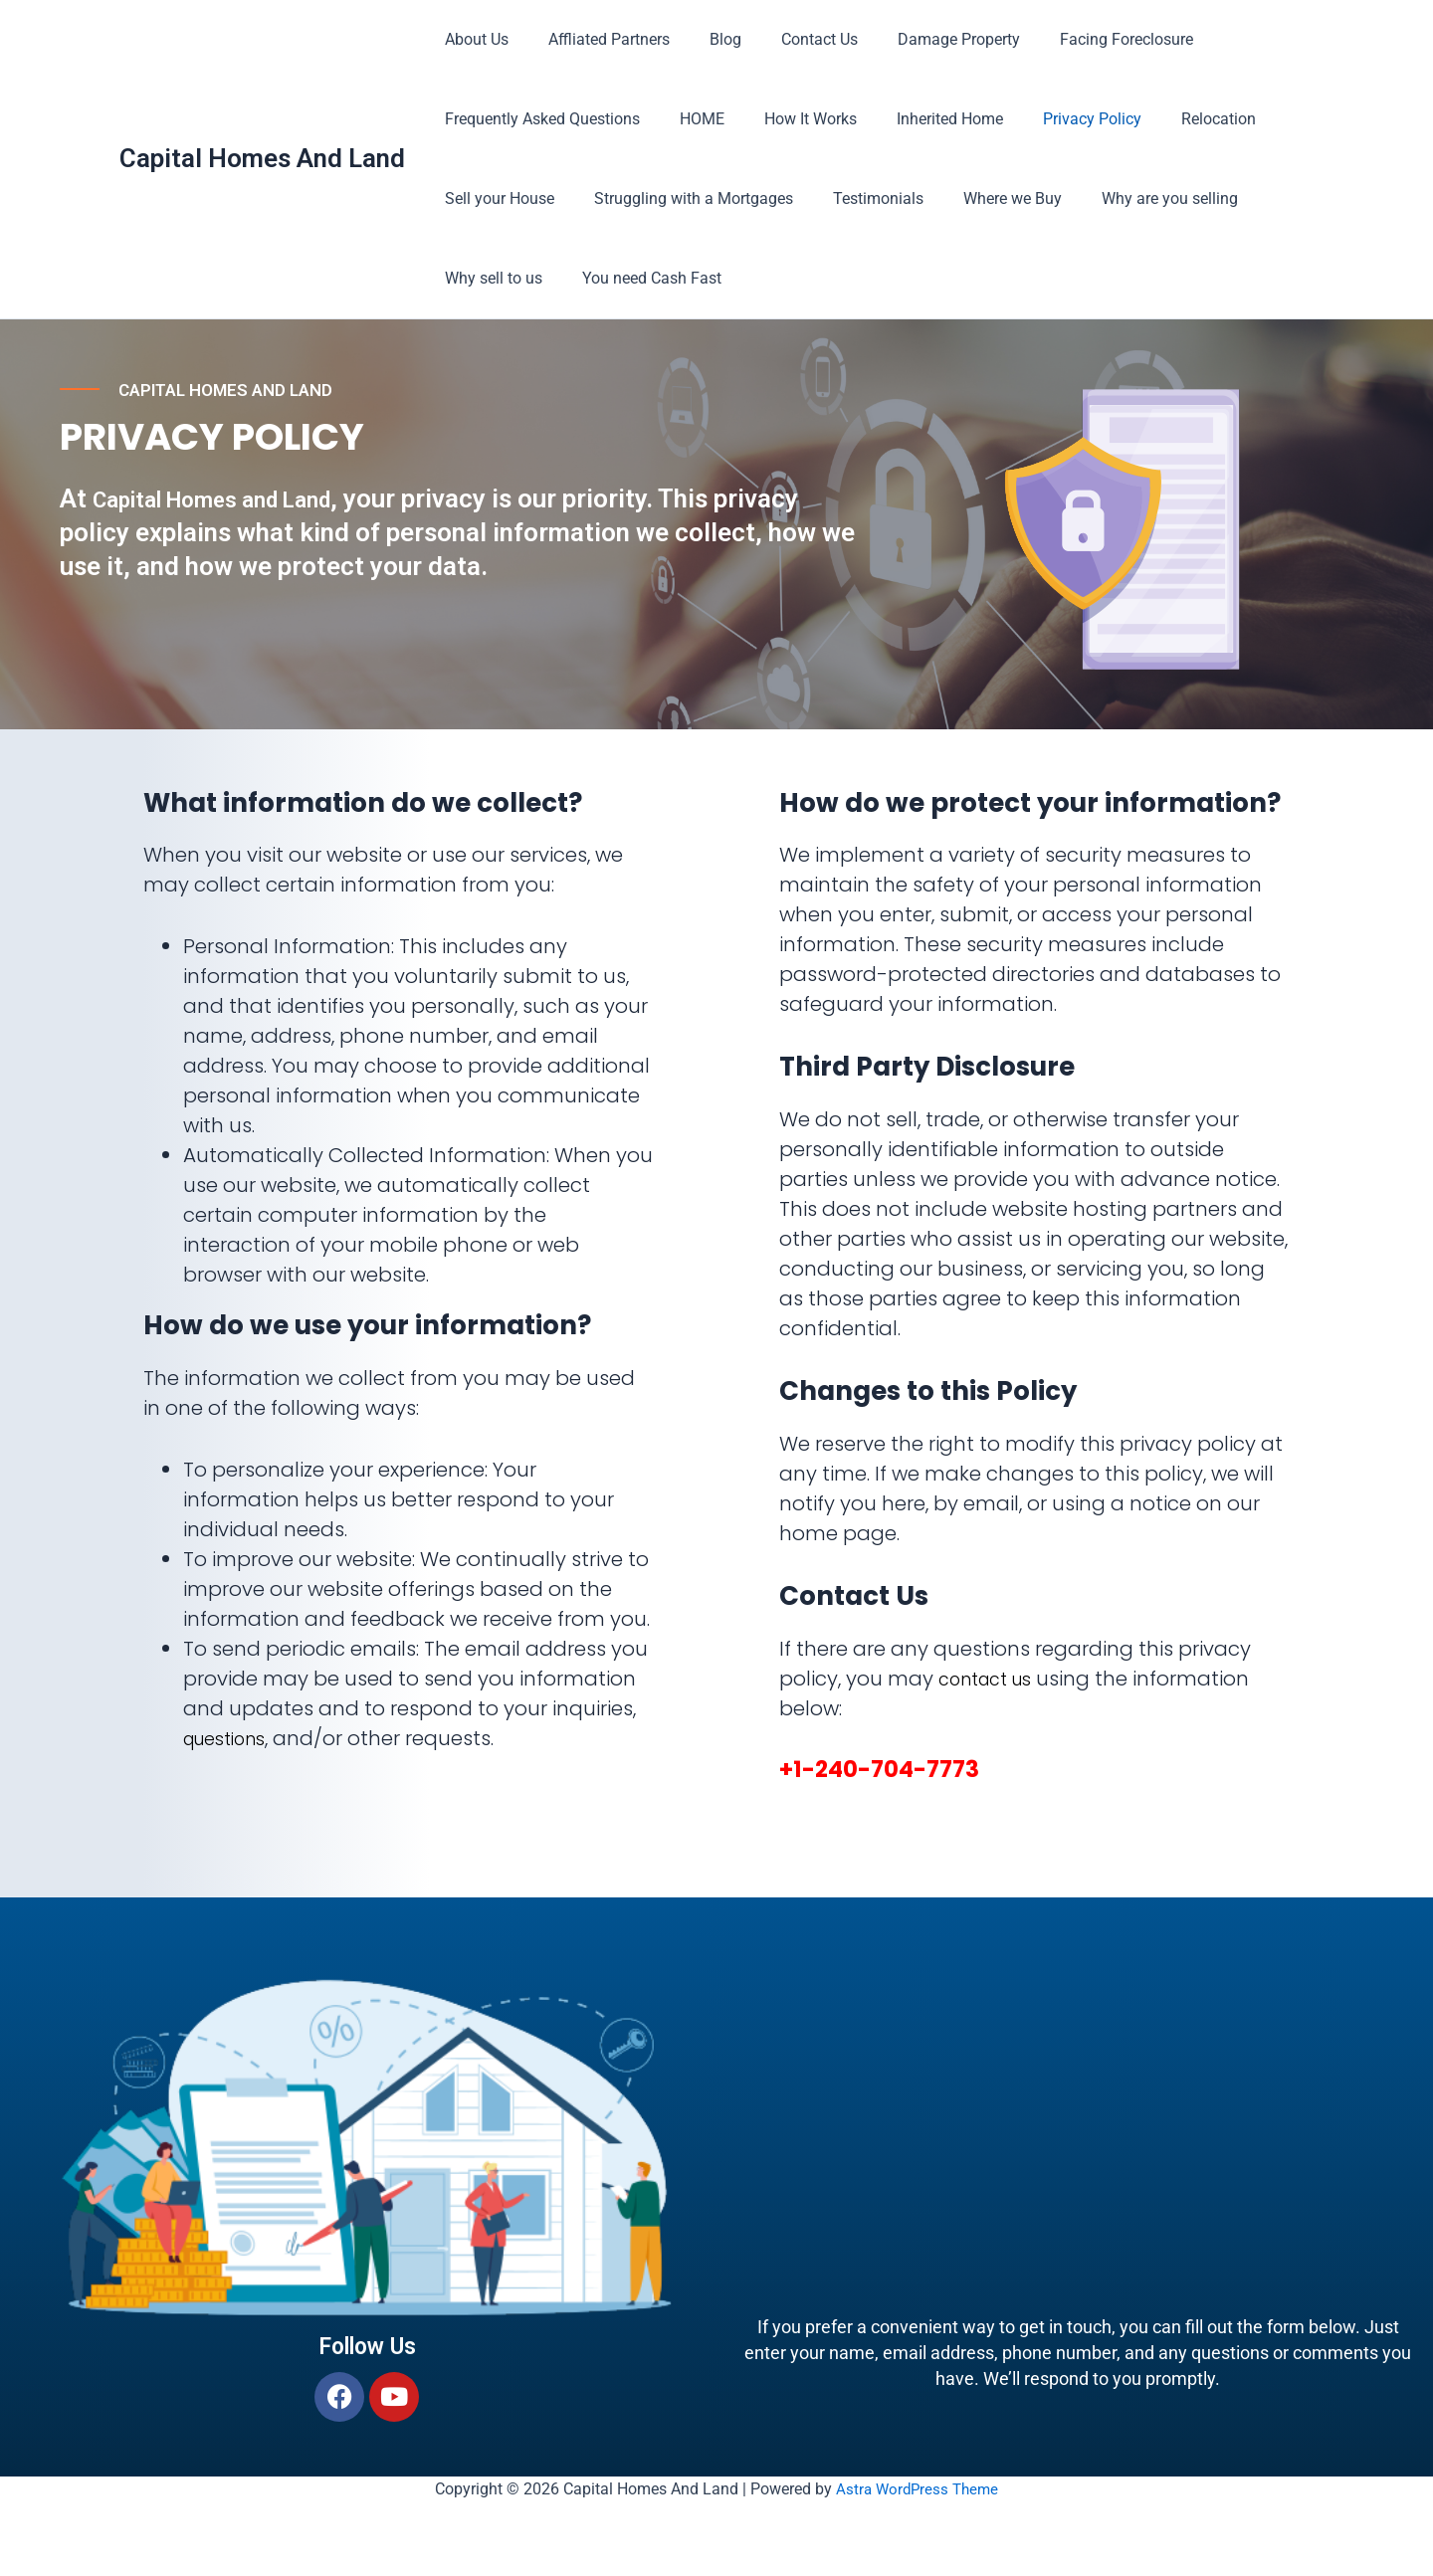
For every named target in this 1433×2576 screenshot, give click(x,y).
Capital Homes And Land (262, 158)
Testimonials (858, 198)
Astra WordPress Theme (917, 2488)
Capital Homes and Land (234, 527)
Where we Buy (984, 198)
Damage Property (923, 39)
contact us (992, 1678)
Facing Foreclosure (1082, 39)
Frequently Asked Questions (538, 118)
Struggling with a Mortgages (681, 198)
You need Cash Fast (640, 278)
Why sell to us (489, 278)
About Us (473, 39)
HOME (690, 118)
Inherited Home (922, 118)
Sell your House (495, 198)
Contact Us (791, 39)
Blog (705, 39)
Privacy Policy (1056, 118)
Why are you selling (1134, 198)
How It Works (790, 118)
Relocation (1174, 118)
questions (231, 1738)
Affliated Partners (597, 39)
